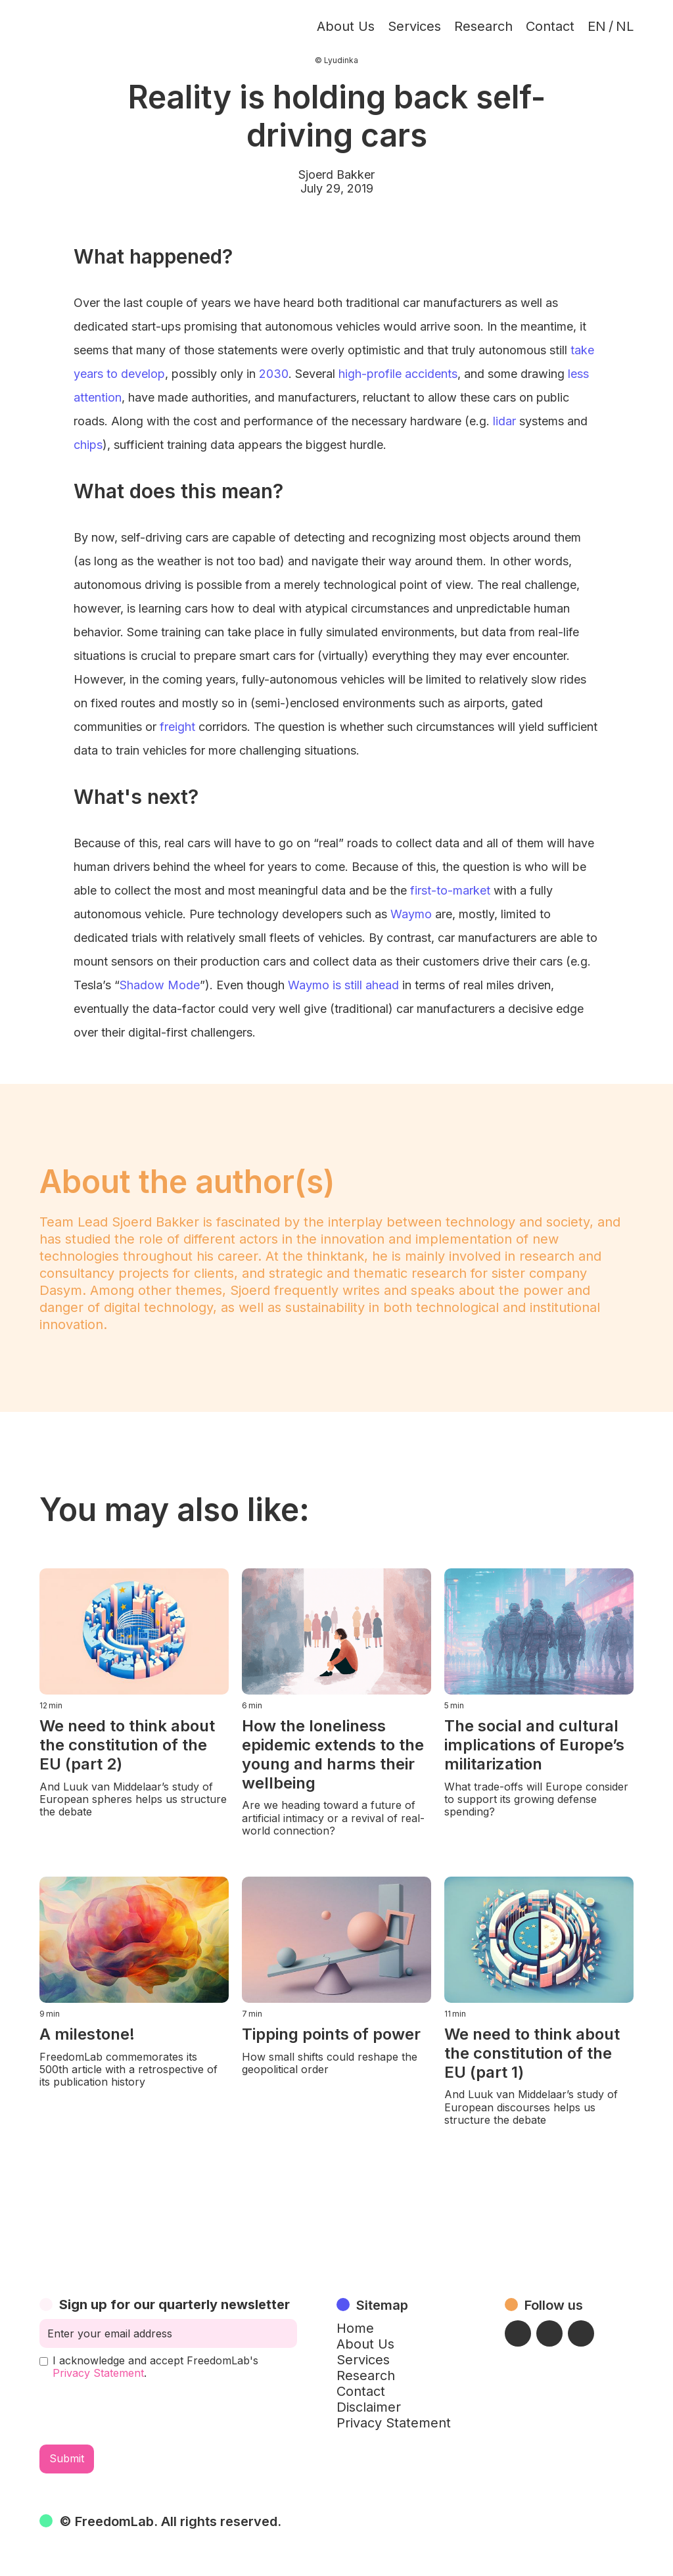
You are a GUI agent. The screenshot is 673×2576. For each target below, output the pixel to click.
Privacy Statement (98, 2372)
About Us (346, 26)
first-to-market (450, 890)
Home (355, 2328)
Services (414, 26)
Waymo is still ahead (343, 985)
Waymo (411, 914)
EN (597, 26)
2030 (274, 374)
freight (177, 727)
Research (483, 26)
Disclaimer (368, 2407)
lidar (504, 421)
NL (625, 26)
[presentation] (139, 2412)
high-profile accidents (397, 374)
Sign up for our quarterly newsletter (174, 2304)
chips (88, 445)
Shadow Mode (160, 985)
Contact (550, 26)
